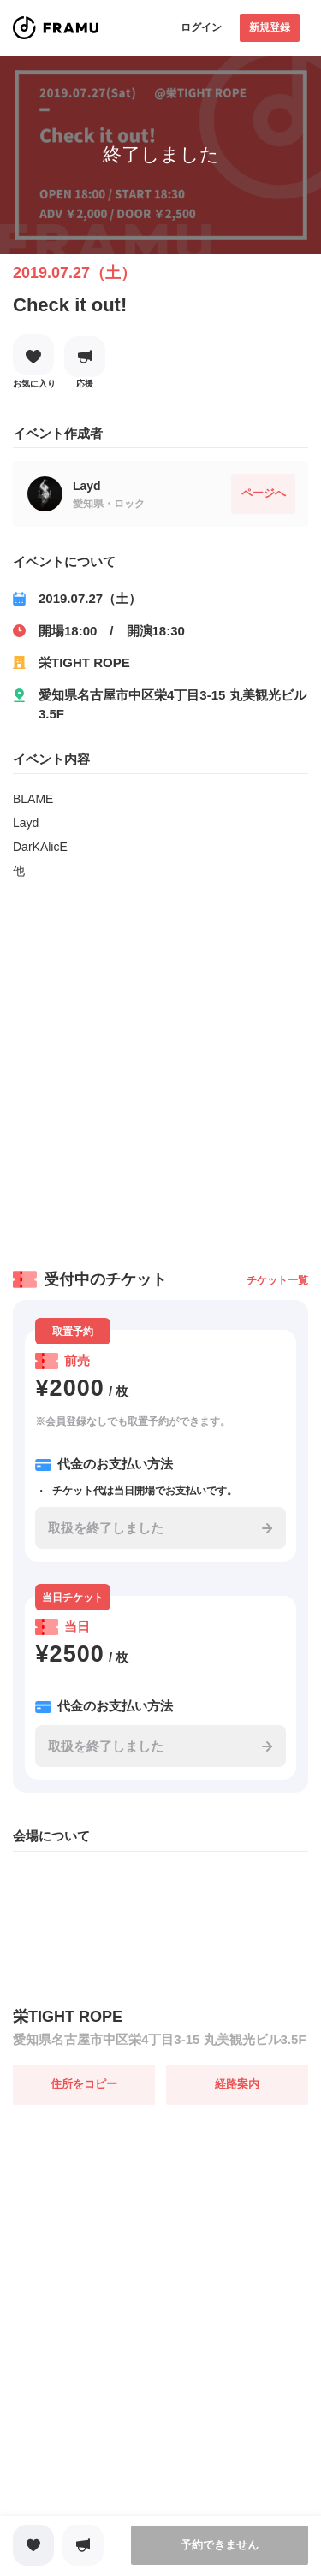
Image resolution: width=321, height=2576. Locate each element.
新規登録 (269, 27)
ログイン (201, 27)
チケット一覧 (277, 1280)
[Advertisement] (160, 1068)
